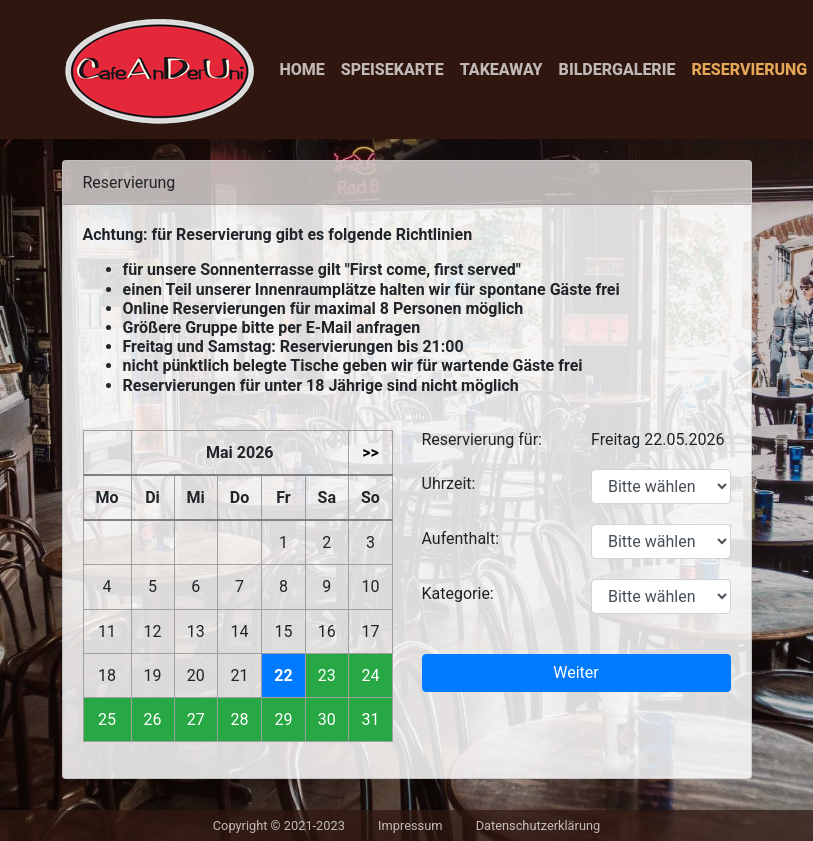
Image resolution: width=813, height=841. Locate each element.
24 (370, 675)
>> (370, 452)
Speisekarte (392, 69)
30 (327, 719)
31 (370, 719)
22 (283, 675)
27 (196, 719)
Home (302, 69)
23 (327, 675)
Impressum (410, 825)
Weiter (575, 672)
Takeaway (501, 69)
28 (240, 719)
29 (283, 719)
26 (153, 719)
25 (107, 719)
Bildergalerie (617, 69)
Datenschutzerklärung (538, 825)
